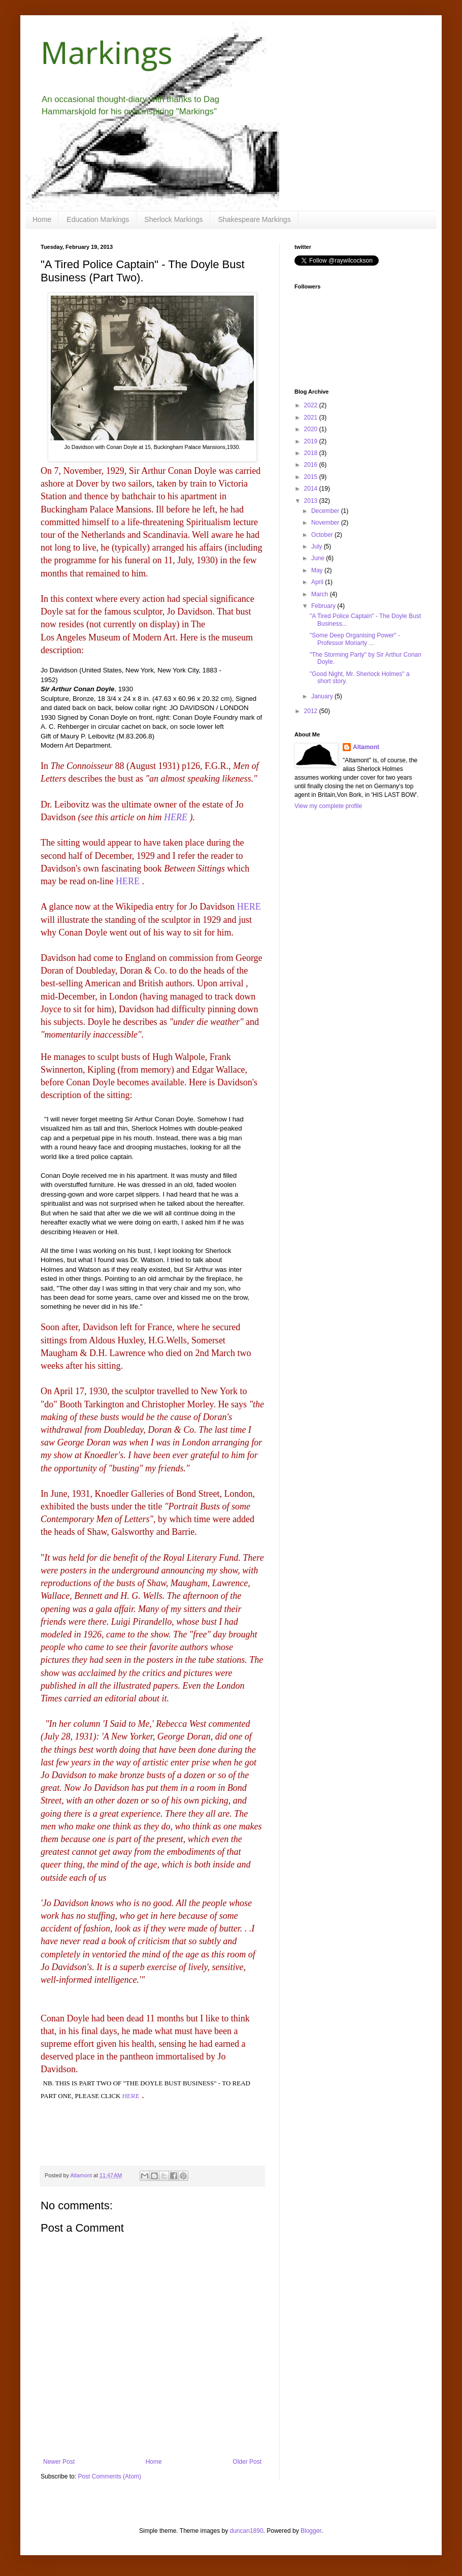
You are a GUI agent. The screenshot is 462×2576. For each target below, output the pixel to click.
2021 (311, 417)
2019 (311, 441)
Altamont (366, 747)
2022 (311, 405)
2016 (311, 464)
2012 (311, 711)
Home (41, 219)
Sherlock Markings (173, 219)
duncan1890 (246, 2530)
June (318, 558)
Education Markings (98, 219)
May (317, 570)
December (326, 510)
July (317, 546)
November (326, 522)
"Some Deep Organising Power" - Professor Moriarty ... (355, 639)
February (324, 605)
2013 (311, 500)
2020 (311, 429)
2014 (311, 488)
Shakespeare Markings (254, 219)
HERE (175, 817)
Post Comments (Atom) (109, 2476)
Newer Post (59, 2461)
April (318, 582)
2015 (311, 476)
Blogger (311, 2530)
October (323, 534)
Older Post (247, 2461)
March (320, 594)
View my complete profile (328, 806)
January (323, 696)
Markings (107, 52)
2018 (311, 453)
